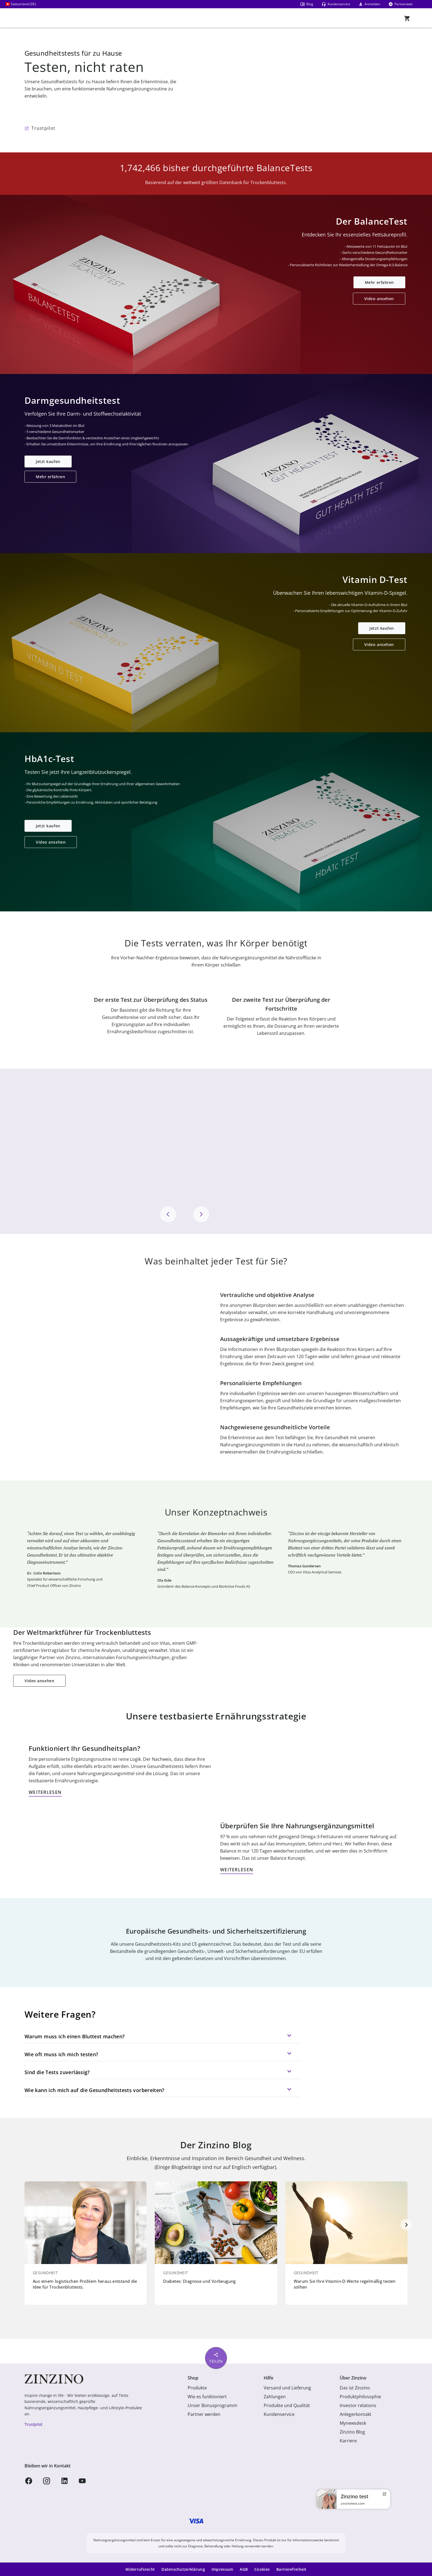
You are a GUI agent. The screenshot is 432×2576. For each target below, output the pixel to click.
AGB (244, 2569)
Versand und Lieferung (287, 2388)
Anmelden (369, 4)
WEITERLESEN (45, 1792)
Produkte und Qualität (287, 2405)
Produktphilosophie (360, 2397)
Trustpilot (43, 128)
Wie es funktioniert (207, 2397)
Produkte (197, 2388)
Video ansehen (379, 298)
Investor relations (358, 2405)
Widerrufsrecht (140, 2569)
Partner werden (204, 2414)
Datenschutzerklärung (183, 2569)
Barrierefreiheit (291, 2569)
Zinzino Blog (352, 2432)
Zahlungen (275, 2397)
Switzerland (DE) (21, 4)
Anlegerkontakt (355, 2414)
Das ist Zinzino (355, 2388)
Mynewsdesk (353, 2423)
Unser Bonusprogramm (212, 2405)
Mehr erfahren (379, 282)
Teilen (216, 2357)
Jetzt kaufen (48, 461)
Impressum (222, 2569)
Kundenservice (279, 2414)
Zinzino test (354, 2496)
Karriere (348, 2441)
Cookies (262, 2569)
